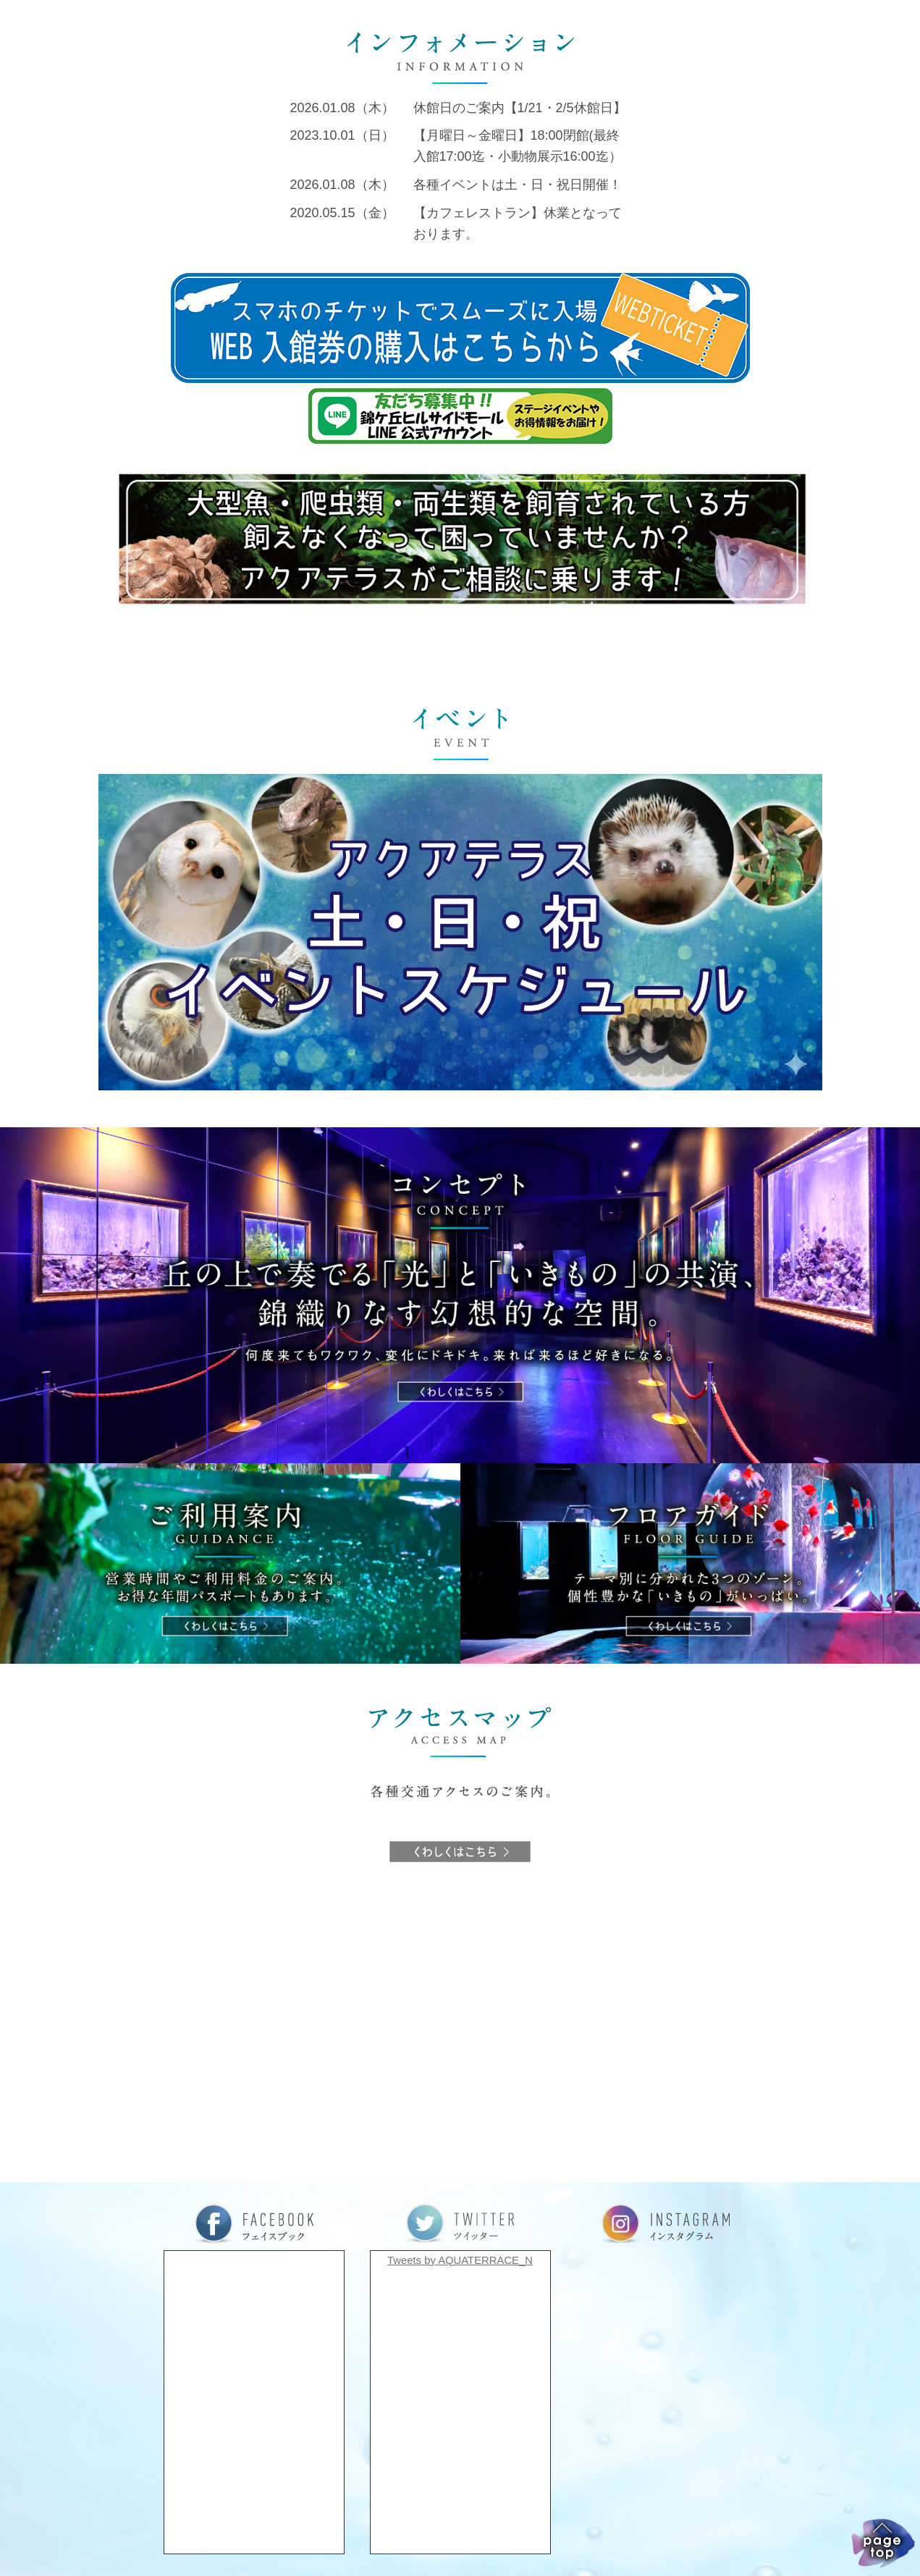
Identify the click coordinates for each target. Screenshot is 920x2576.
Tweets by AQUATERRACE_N (460, 2260)
